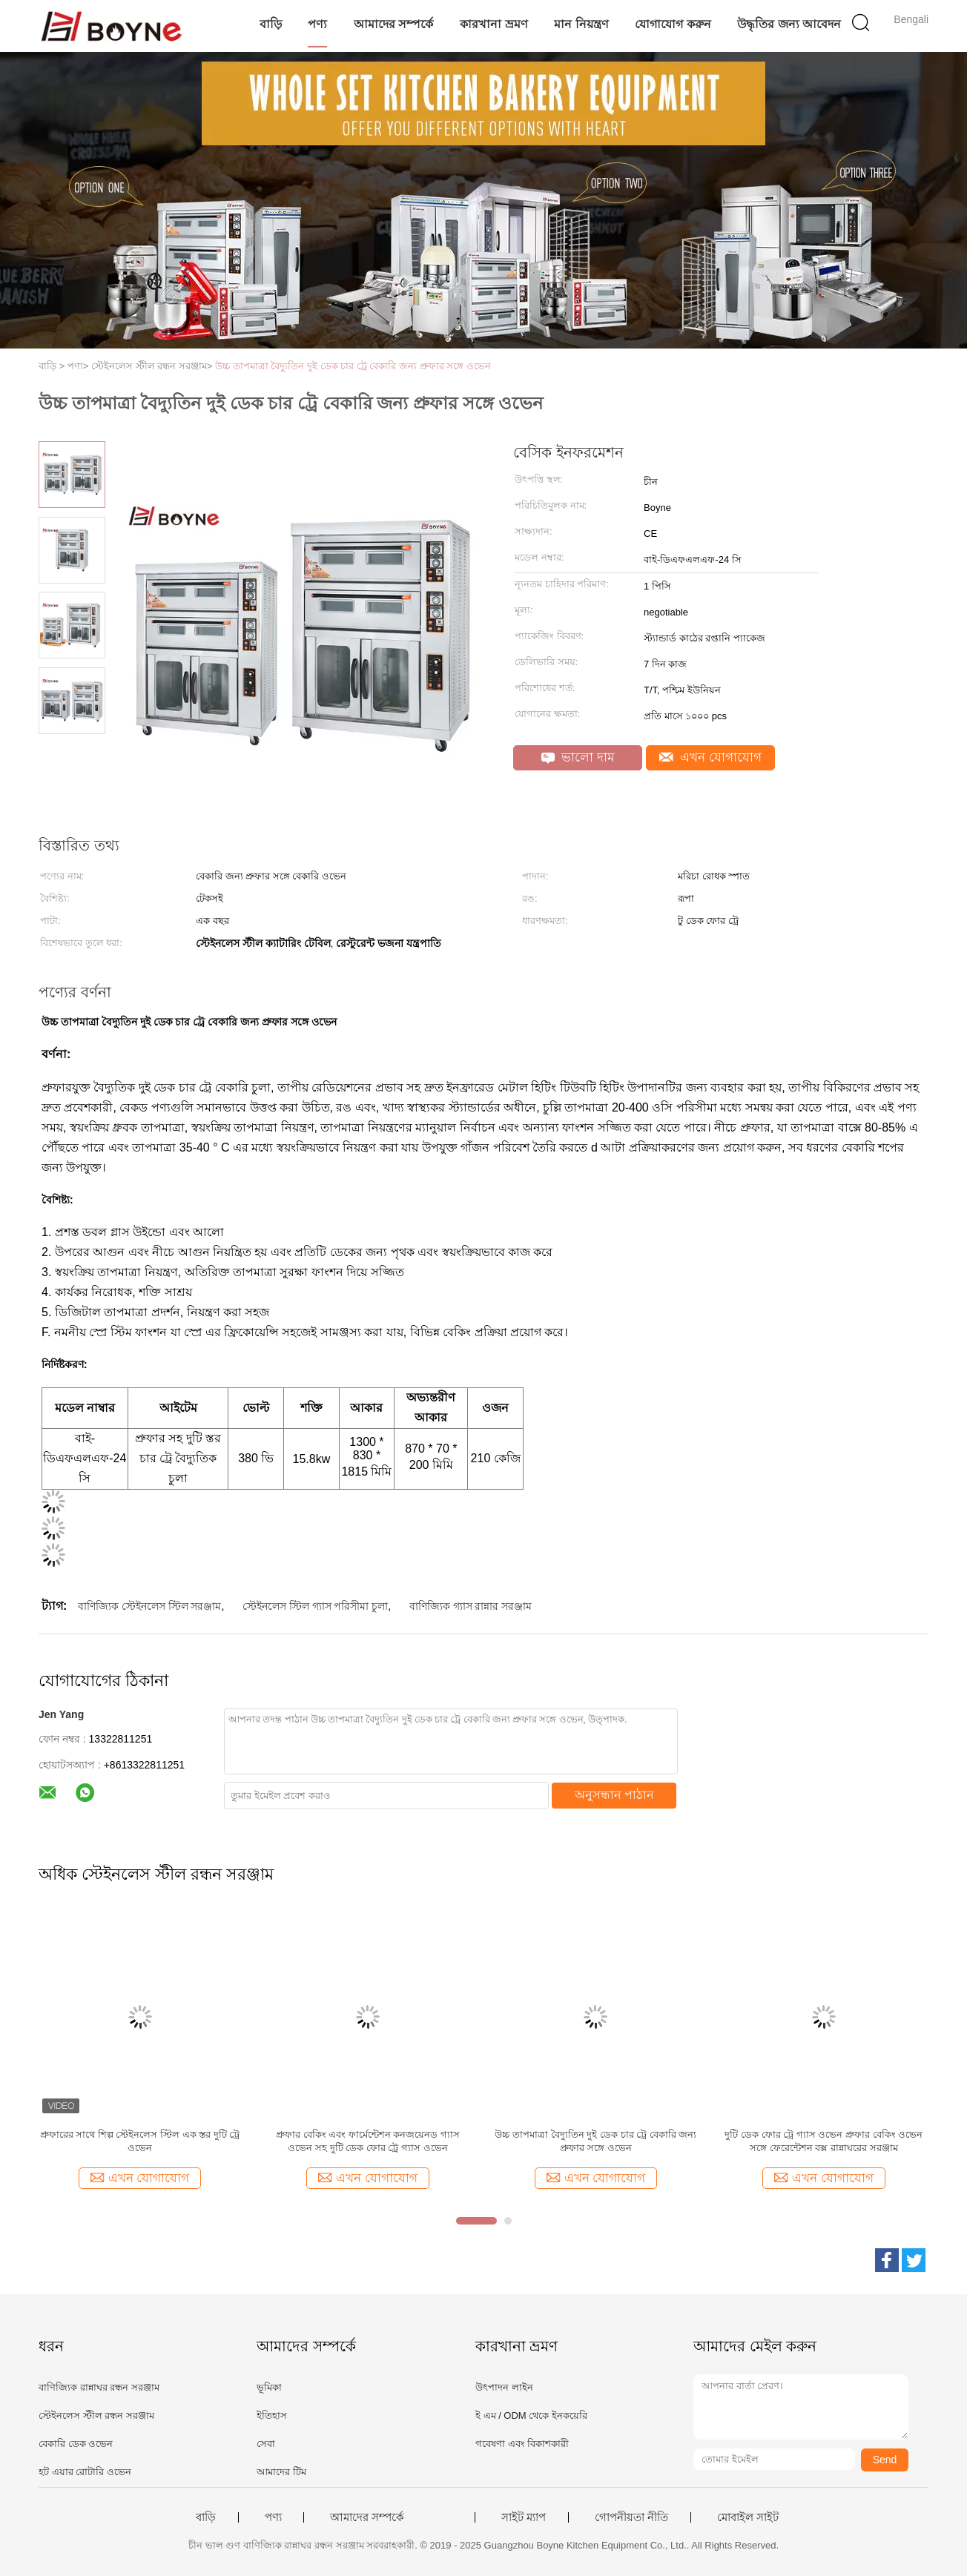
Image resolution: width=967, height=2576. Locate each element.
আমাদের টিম (281, 2471)
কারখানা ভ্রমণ (493, 24)
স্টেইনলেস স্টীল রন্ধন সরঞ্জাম (96, 2415)
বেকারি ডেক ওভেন (76, 2443)
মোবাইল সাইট (748, 2517)
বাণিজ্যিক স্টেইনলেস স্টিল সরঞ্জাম (150, 1606)
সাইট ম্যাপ (523, 2517)
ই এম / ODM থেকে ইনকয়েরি (531, 2415)
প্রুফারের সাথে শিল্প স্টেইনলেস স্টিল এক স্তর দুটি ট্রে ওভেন (140, 2141)
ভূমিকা (269, 2387)
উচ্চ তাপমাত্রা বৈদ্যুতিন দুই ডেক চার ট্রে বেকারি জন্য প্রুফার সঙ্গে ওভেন (353, 365)
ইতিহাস (272, 2415)
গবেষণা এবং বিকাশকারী (522, 2443)
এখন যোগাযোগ (710, 757)
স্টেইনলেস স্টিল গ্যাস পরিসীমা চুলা (315, 1606)
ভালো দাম (577, 757)
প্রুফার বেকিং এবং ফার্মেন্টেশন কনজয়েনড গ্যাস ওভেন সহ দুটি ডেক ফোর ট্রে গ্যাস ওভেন (368, 2141)
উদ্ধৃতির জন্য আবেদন (789, 24)
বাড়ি (271, 24)
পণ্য (317, 24)
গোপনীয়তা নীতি (631, 2517)
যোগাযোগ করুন (672, 24)
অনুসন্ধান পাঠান (614, 1795)
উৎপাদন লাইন (504, 2387)
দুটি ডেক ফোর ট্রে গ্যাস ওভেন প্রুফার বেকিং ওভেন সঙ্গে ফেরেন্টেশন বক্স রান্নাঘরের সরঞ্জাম (824, 2141)
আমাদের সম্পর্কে (393, 24)
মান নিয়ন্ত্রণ (581, 24)
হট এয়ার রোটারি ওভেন (85, 2471)
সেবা (266, 2443)
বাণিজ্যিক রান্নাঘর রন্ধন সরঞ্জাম (99, 2387)
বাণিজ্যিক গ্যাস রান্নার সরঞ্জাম (470, 1606)
